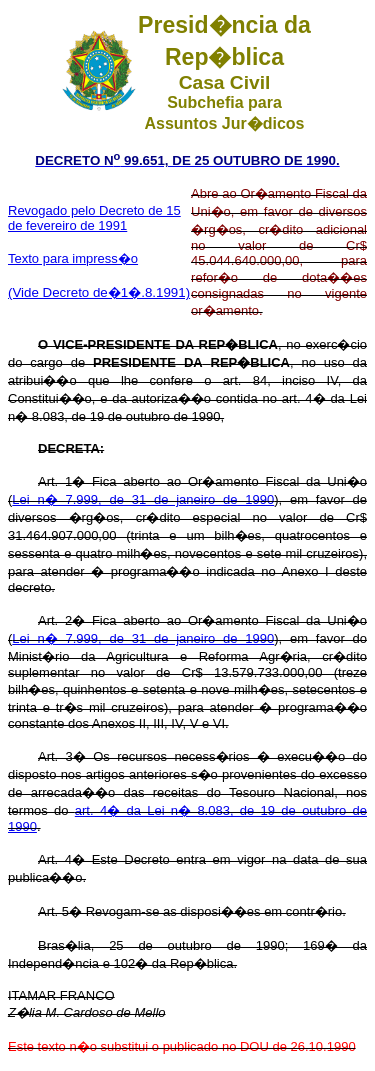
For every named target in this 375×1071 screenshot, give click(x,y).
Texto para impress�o (73, 258)
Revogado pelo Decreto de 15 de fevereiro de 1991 (94, 218)
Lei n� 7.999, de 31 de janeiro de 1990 (143, 499)
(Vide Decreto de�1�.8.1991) (99, 292)
